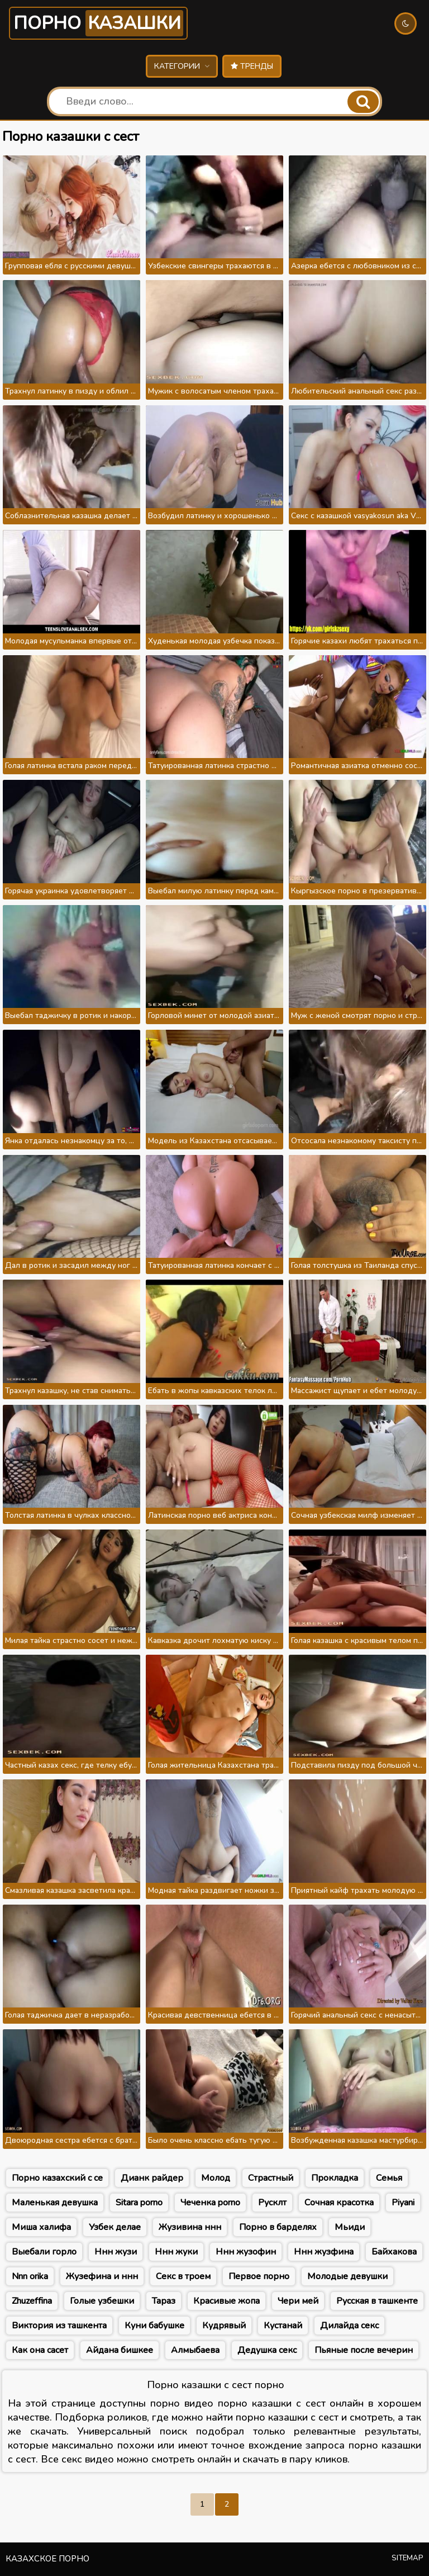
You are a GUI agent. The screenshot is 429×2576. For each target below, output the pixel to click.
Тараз (163, 2301)
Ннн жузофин (246, 2252)
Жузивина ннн (190, 2227)
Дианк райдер (152, 2178)
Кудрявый (224, 2325)
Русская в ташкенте (377, 2301)
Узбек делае (115, 2227)
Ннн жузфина (324, 2252)
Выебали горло (44, 2252)
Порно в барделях (278, 2227)
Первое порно (258, 2276)
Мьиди (350, 2227)
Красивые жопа (226, 2301)
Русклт (272, 2202)
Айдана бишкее (119, 2350)
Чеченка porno (210, 2202)
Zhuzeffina (32, 2301)
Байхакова (394, 2252)
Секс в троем (183, 2276)
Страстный (270, 2178)
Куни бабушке (154, 2325)
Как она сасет (40, 2350)
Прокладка (334, 2178)
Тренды (252, 66)
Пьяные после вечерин (363, 2350)
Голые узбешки (102, 2301)
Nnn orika (30, 2276)
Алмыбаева (195, 2350)
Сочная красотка (339, 2202)
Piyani (403, 2202)
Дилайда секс (349, 2325)
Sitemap (407, 2558)
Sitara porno (139, 2202)
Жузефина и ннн (102, 2276)
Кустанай (283, 2325)
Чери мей (298, 2301)
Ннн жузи (115, 2252)
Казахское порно (47, 2558)
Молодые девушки (347, 2276)
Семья (389, 2178)
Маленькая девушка (55, 2202)
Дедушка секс (267, 2350)
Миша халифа (41, 2227)
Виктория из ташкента (59, 2325)
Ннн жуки (176, 2252)
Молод (215, 2178)
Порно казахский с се (57, 2178)
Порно (98, 23)
